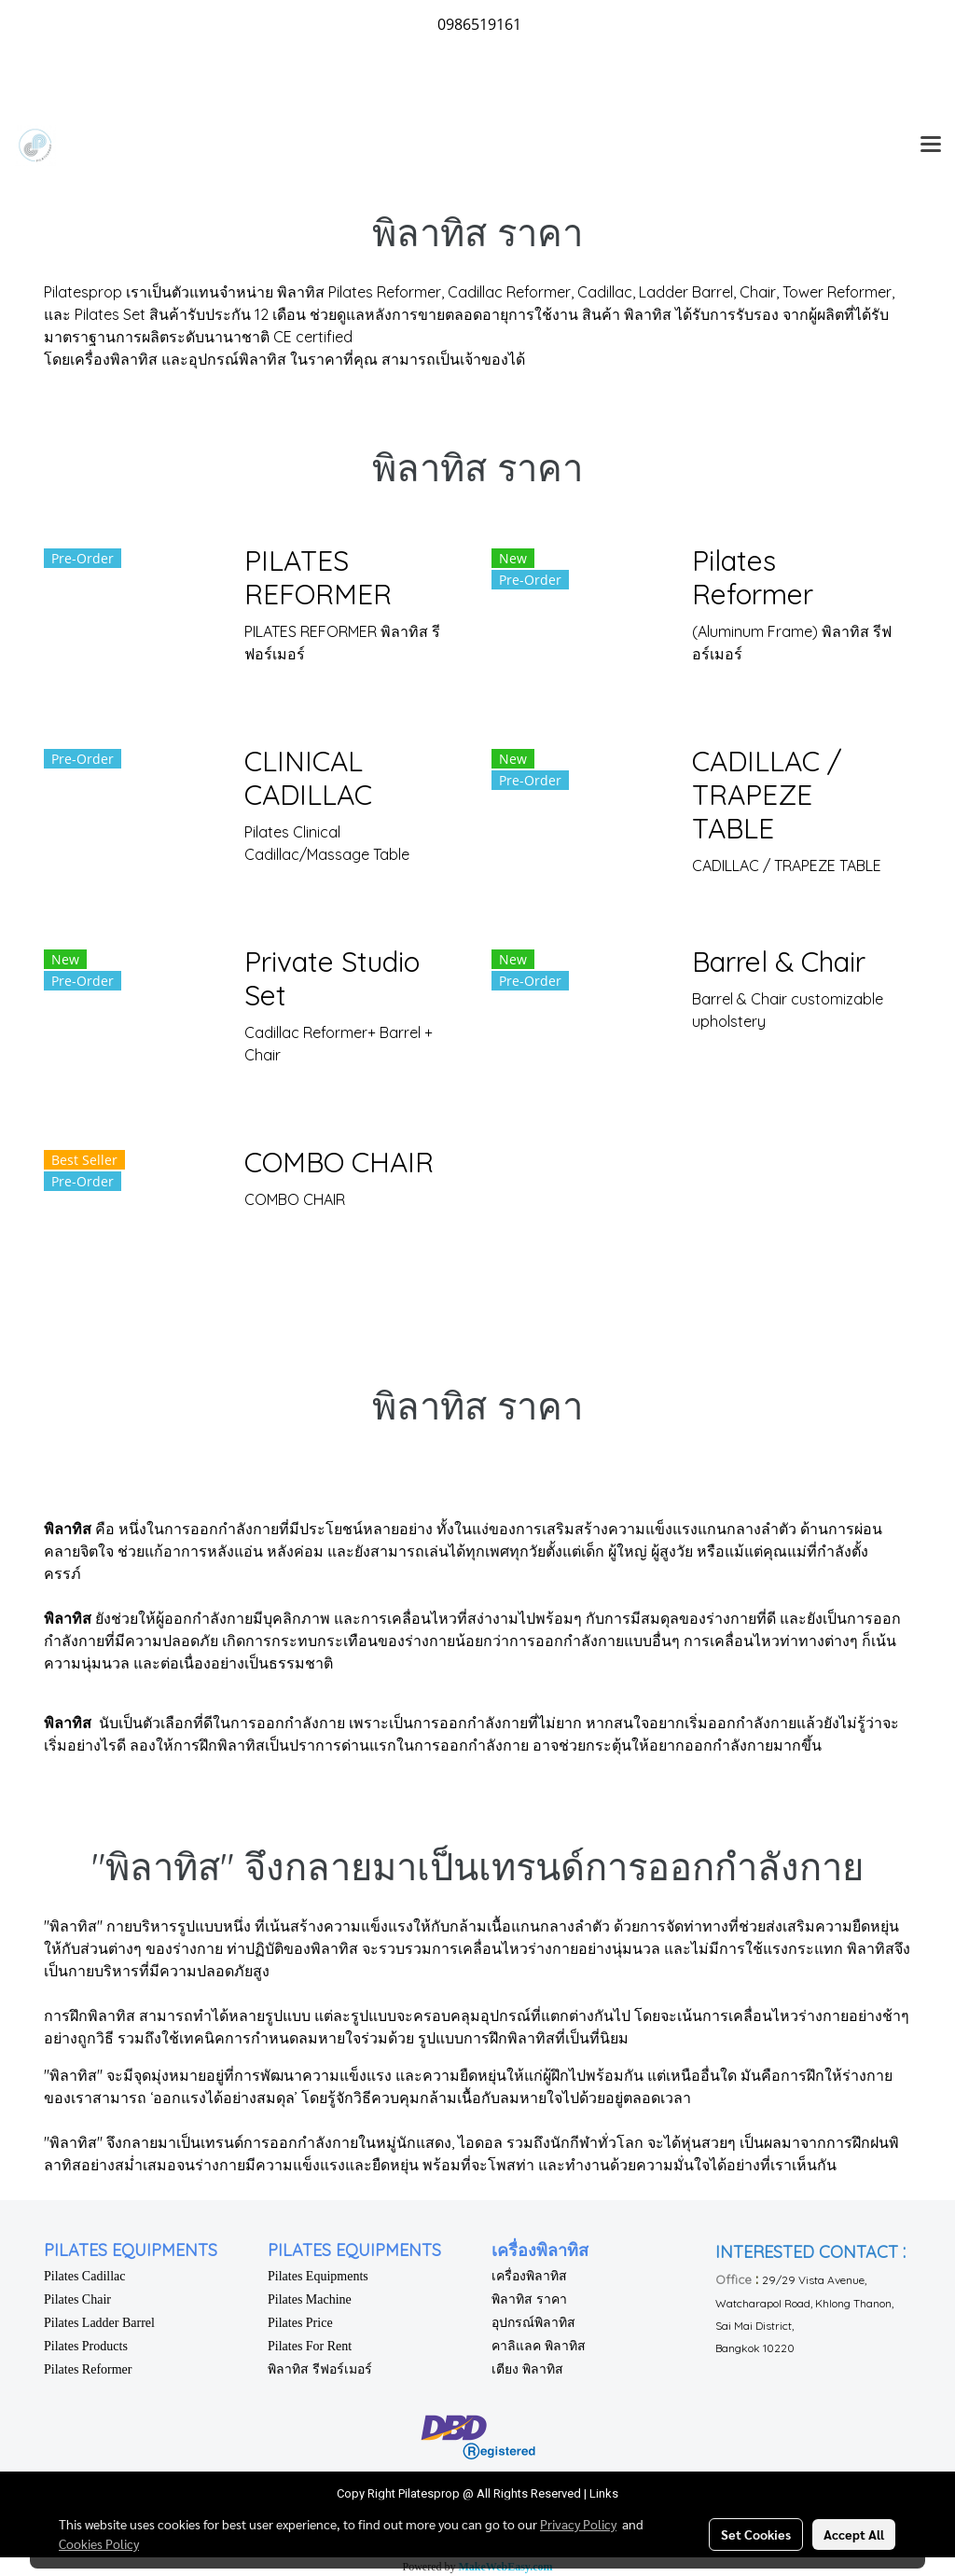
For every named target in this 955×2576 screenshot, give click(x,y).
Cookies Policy (99, 2543)
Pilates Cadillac (84, 2276)
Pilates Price (300, 2323)
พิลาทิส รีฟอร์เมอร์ (320, 2369)
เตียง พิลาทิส (527, 2369)
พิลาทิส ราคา (529, 2299)
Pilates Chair (77, 2299)
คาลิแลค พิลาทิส (538, 2346)
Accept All (854, 2534)
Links (603, 2493)
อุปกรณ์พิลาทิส (533, 2323)
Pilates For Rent (310, 2346)
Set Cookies (756, 2534)
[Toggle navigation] (930, 145)
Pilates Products (86, 2346)
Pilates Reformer (87, 2369)
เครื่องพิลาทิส (529, 2276)
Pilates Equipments (318, 2276)
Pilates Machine (310, 2299)
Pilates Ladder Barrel (99, 2323)
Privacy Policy (578, 2523)
